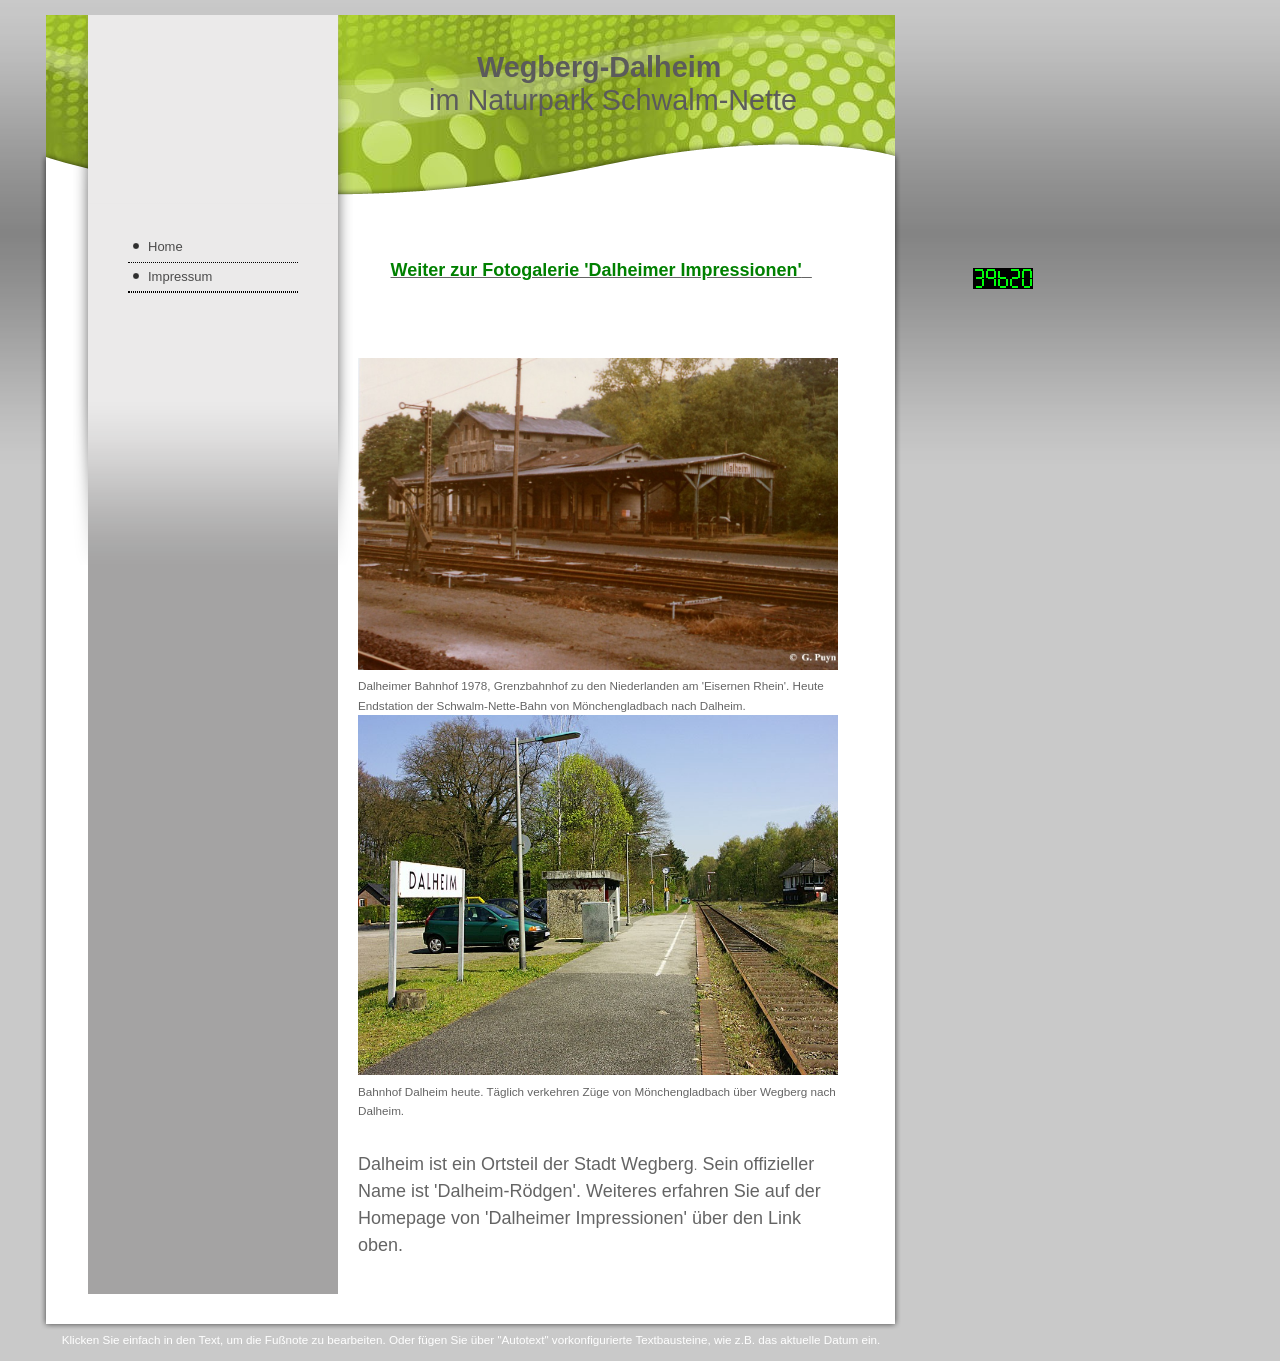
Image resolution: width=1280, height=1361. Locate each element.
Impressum (180, 276)
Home (165, 246)
